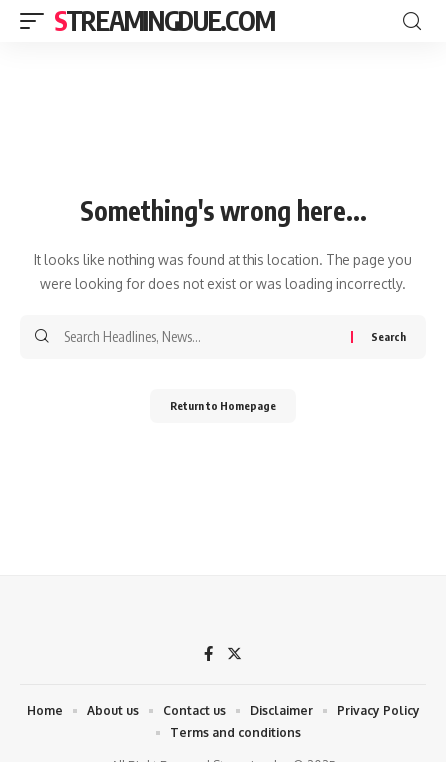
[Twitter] (234, 655)
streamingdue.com (164, 20)
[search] (412, 21)
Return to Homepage (223, 405)
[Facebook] (208, 655)
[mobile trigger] (37, 21)
